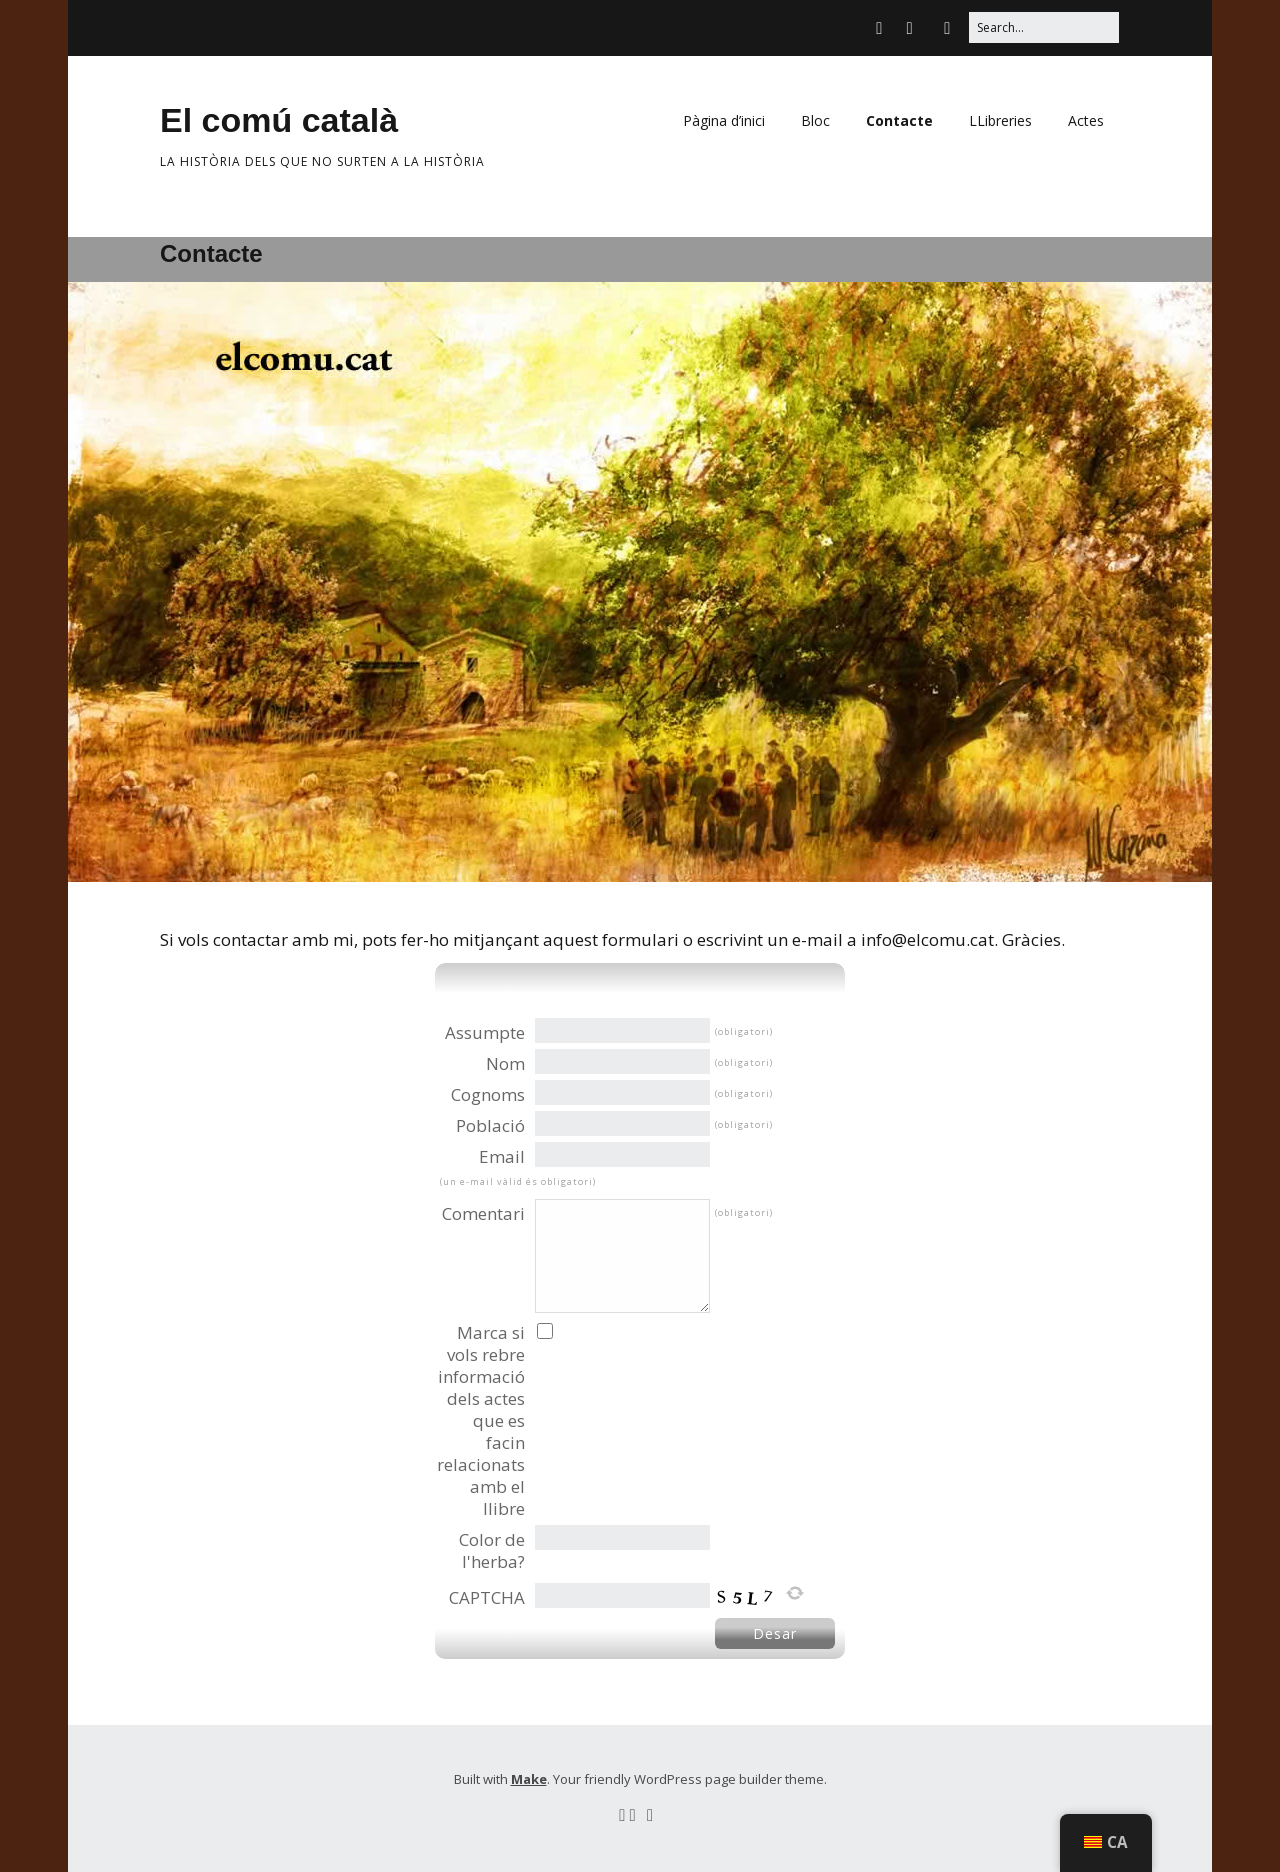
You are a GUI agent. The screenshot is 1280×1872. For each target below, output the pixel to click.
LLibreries (1000, 120)
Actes (1086, 120)
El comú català (279, 120)
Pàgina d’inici (724, 120)
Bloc (815, 120)
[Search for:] (1044, 27)
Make (529, 1779)
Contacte (899, 120)
